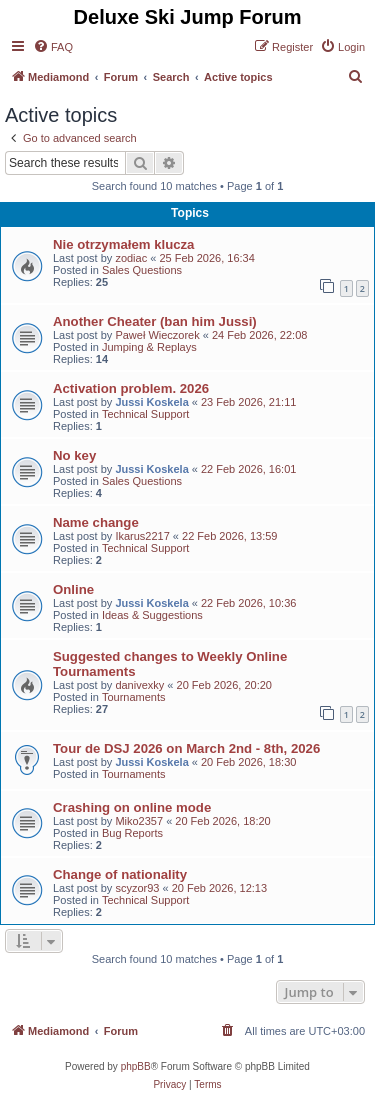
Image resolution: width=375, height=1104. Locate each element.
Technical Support (145, 414)
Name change (96, 522)
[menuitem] (53, 47)
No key (74, 455)
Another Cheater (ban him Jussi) (155, 321)
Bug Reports (132, 833)
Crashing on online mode (132, 807)
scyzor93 (137, 888)
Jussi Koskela (151, 402)
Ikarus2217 (142, 536)
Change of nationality (120, 874)
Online (73, 589)
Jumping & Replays (149, 347)
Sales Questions (142, 270)
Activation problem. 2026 (131, 388)
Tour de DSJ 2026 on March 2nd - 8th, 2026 (186, 748)
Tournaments (134, 697)
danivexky (139, 685)
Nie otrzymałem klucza (123, 244)
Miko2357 (139, 821)
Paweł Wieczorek (157, 335)
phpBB (136, 1066)
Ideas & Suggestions (152, 615)
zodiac (131, 258)
